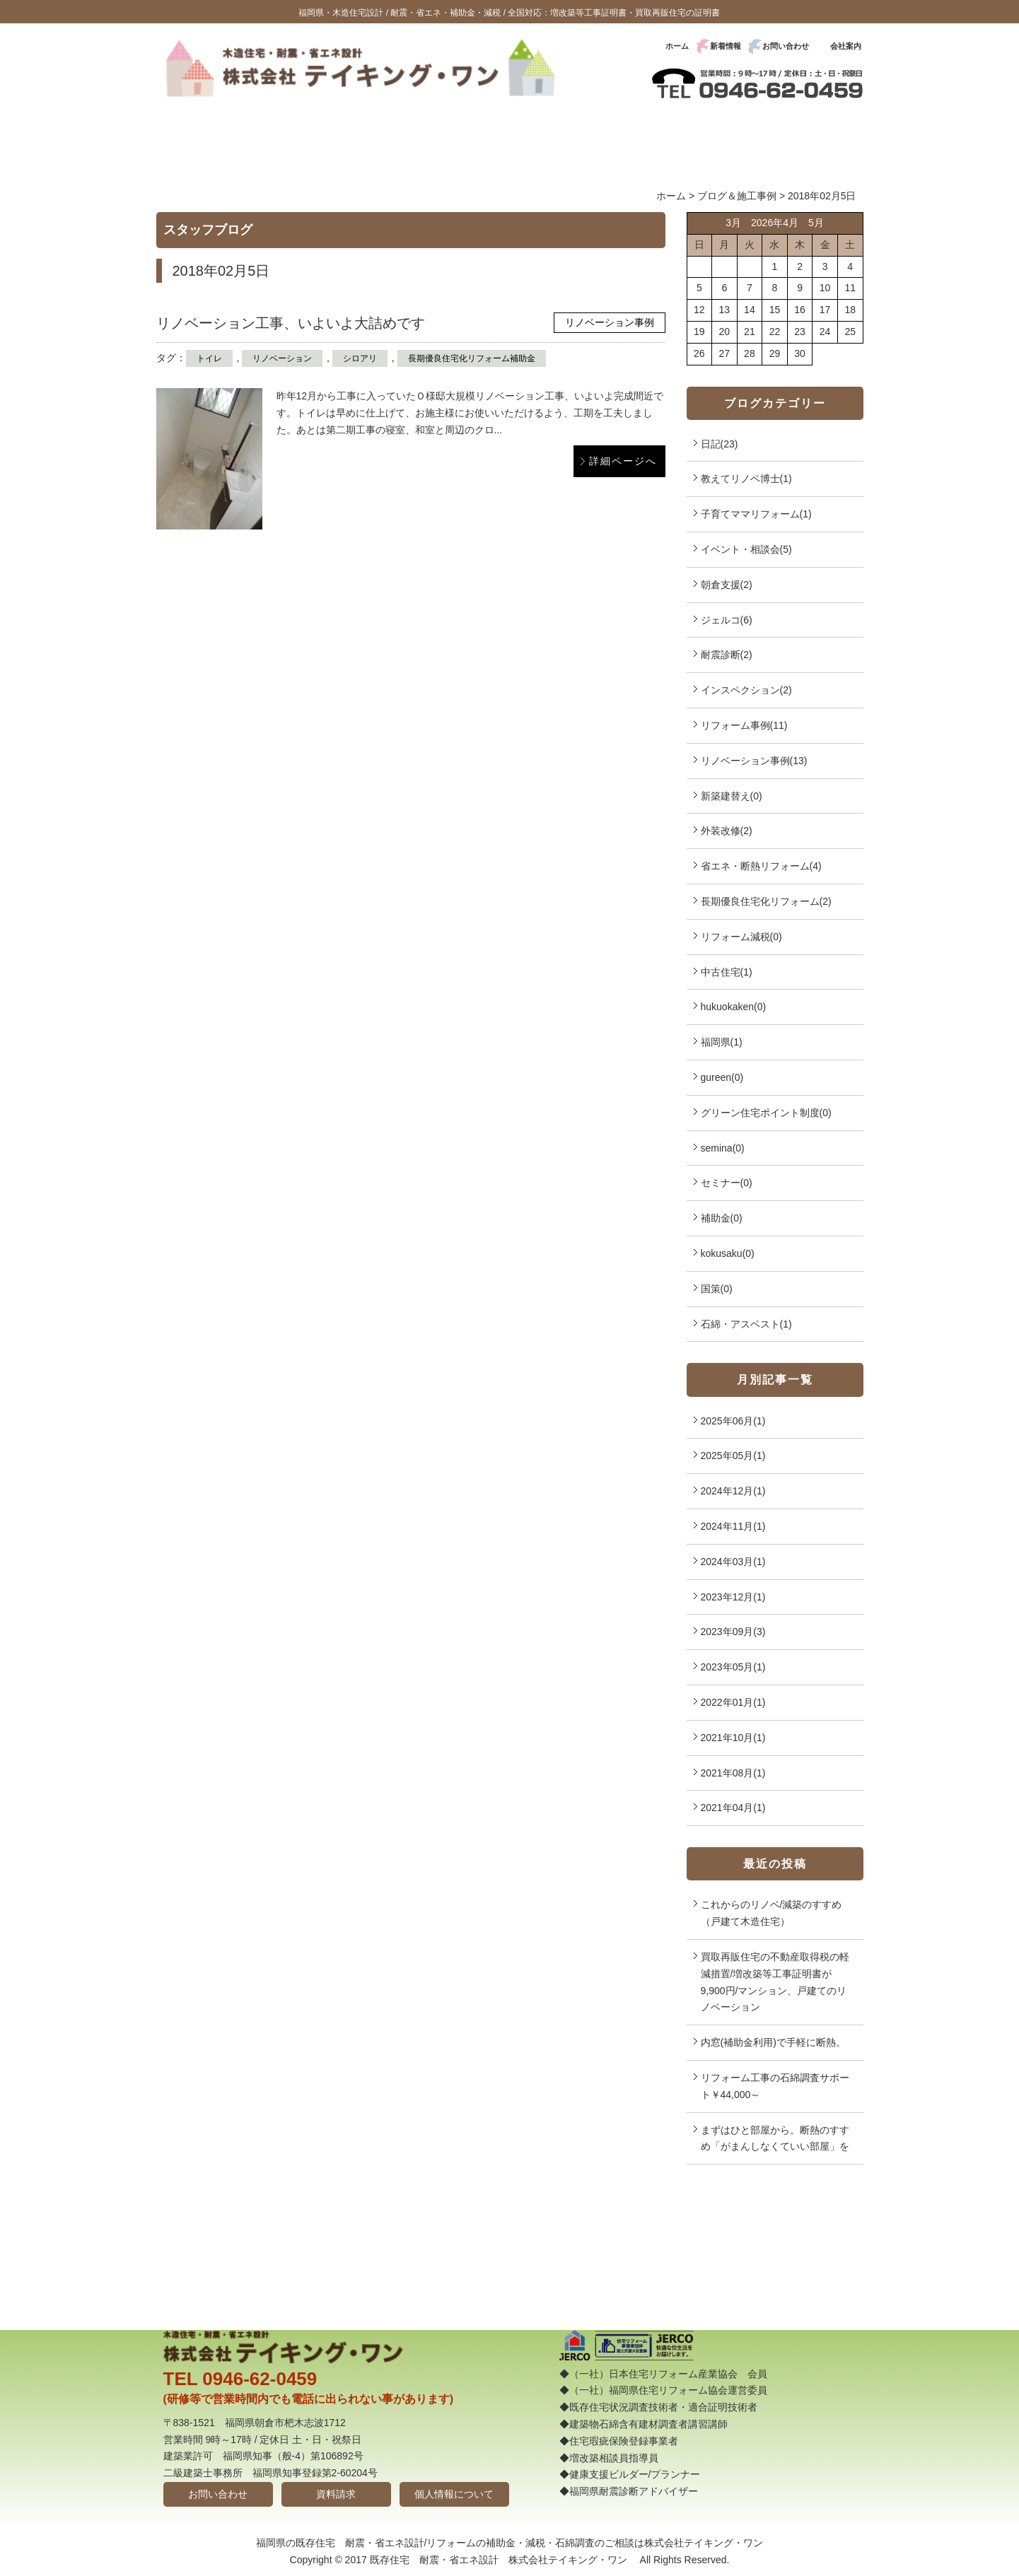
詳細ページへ (623, 461)
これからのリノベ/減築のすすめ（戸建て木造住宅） (771, 1913)
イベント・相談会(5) (746, 549)
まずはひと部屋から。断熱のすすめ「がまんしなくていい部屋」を (775, 2138)
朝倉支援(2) (726, 584)
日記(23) (719, 444)
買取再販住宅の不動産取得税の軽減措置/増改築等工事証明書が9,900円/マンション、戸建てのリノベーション (775, 1982)
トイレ (209, 358)
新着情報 (725, 46)
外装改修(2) (726, 830)
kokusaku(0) (728, 1253)
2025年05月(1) (733, 1455)
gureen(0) (722, 1077)
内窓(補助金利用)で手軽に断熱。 (773, 2042)
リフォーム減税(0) (741, 936)
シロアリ (360, 358)
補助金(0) (722, 1218)
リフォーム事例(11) (744, 725)
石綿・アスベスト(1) (746, 1324)
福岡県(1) (722, 1042)
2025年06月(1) (733, 1421)
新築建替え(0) (731, 796)
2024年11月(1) (733, 1526)
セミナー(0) (726, 1182)
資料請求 (336, 2494)
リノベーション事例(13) (754, 760)
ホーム (677, 46)
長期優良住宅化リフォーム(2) (766, 901)
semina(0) (723, 1148)
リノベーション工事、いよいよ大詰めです (290, 323)
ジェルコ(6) (726, 620)
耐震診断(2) (726, 654)
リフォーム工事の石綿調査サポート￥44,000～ (775, 2086)
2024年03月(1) (733, 1561)
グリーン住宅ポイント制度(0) (766, 1112)
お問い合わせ (785, 46)
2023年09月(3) (733, 1631)
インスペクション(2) (746, 690)
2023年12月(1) (733, 1597)
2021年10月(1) (733, 1737)
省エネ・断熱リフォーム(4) (761, 866)
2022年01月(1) (733, 1702)
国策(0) (717, 1288)
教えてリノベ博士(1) (746, 478)
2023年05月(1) (733, 1667)
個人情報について (454, 2494)
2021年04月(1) (733, 1807)
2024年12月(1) (733, 1491)
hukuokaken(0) (734, 1006)
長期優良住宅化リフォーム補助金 (471, 358)
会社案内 (845, 46)
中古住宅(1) (726, 972)
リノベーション (282, 358)
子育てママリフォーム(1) (756, 514)
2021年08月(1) (733, 1773)
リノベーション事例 (609, 322)
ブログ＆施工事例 (736, 195)
